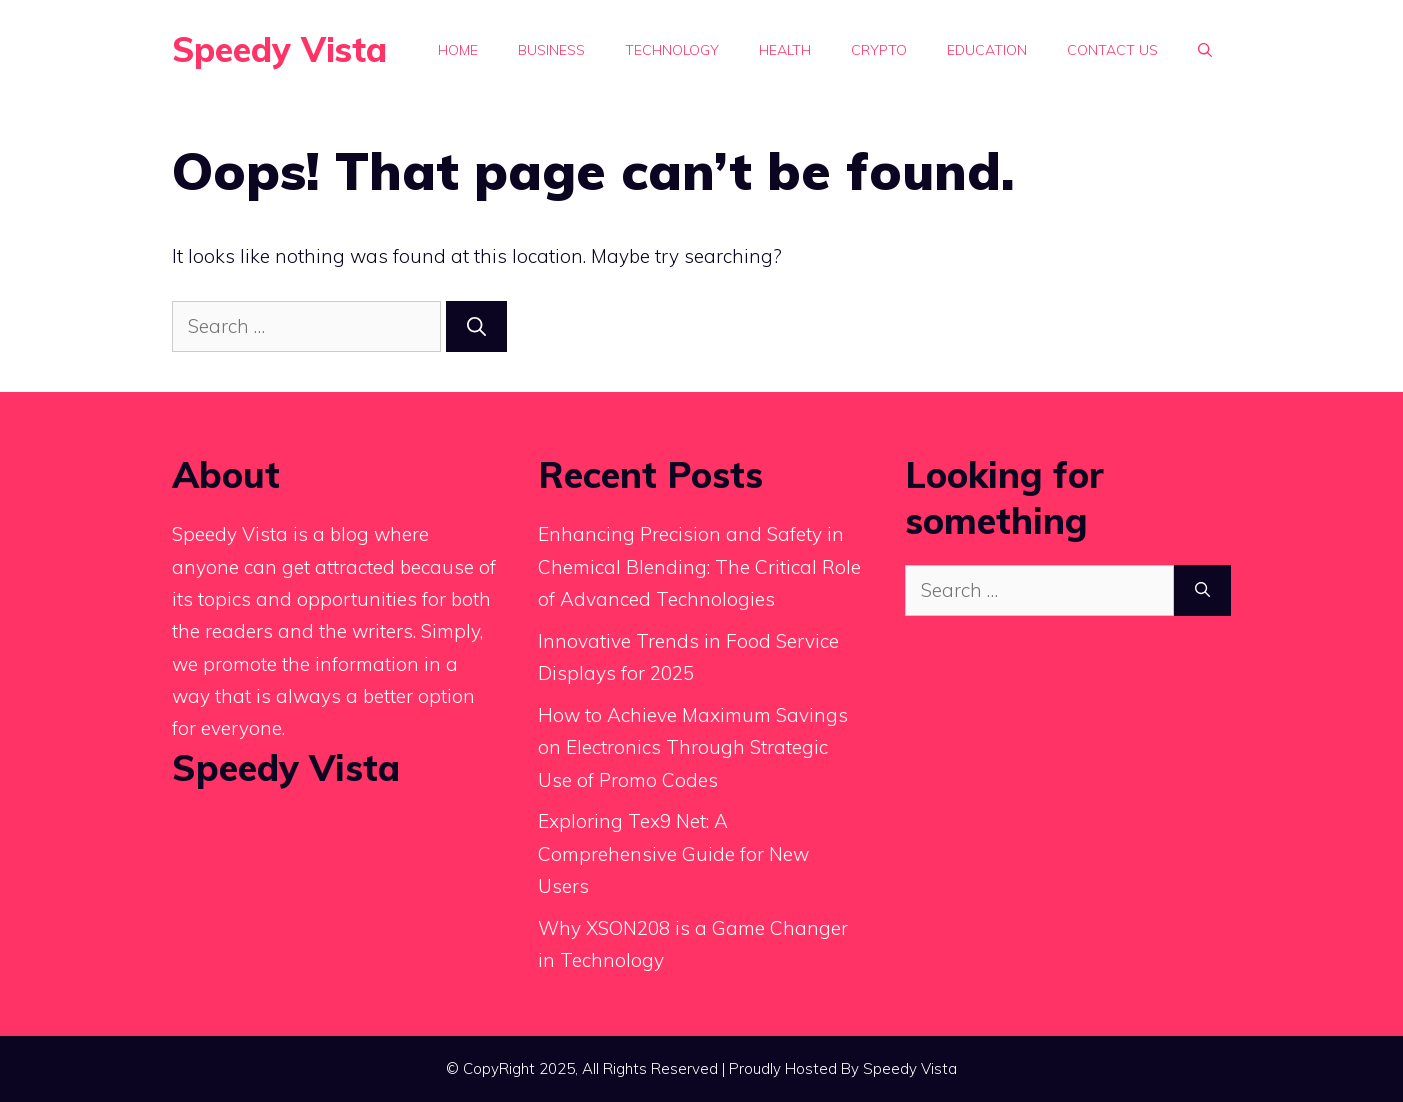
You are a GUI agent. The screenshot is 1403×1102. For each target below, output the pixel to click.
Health (785, 50)
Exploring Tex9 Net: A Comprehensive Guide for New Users (673, 853)
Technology (672, 50)
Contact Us (1112, 50)
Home (458, 50)
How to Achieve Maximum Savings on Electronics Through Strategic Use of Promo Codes (693, 747)
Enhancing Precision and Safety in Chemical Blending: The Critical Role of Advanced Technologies (699, 566)
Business (551, 50)
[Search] (476, 326)
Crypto (879, 50)
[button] (1205, 50)
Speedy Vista (279, 49)
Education (987, 50)
